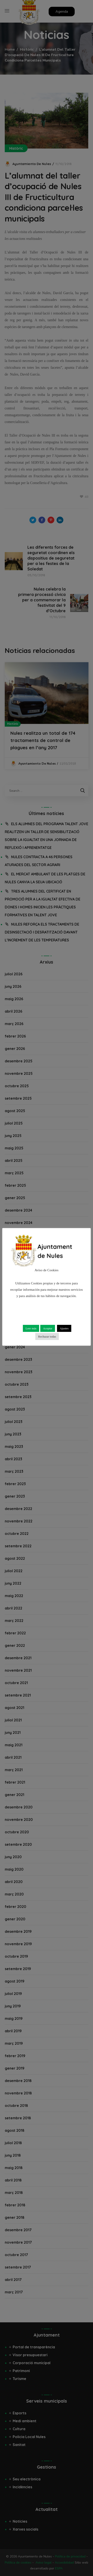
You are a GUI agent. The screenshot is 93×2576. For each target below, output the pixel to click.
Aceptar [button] (47, 1328)
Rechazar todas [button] (47, 1336)
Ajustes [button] (64, 1328)
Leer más (31, 1328)
